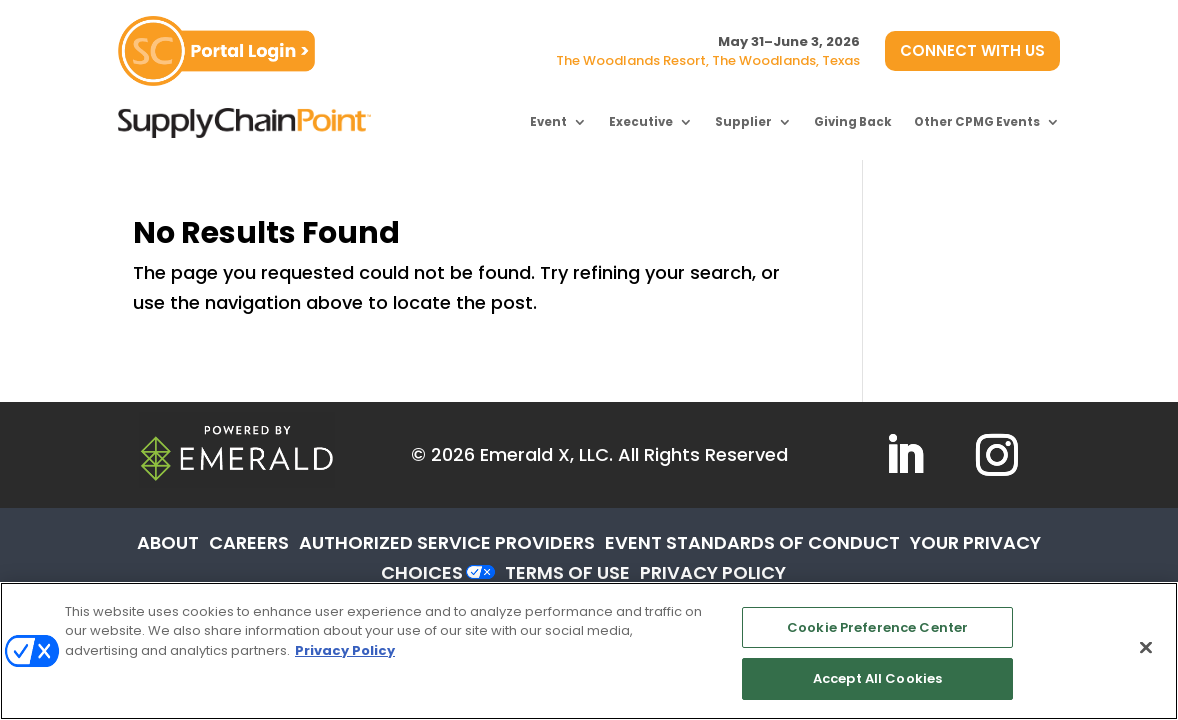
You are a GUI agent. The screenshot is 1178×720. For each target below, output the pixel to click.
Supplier (743, 122)
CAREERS (249, 542)
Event (548, 122)
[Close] (1146, 647)
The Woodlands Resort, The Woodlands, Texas (708, 60)
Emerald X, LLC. (546, 454)
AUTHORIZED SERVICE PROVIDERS (447, 542)
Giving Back (853, 122)
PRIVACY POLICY (713, 572)
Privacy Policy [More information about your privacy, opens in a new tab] (345, 650)
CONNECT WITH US (972, 50)
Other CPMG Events (977, 122)
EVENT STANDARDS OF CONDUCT (752, 542)
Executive (641, 122)
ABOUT (168, 542)
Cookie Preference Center (877, 627)
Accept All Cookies (877, 678)
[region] (589, 651)
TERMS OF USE (567, 572)
